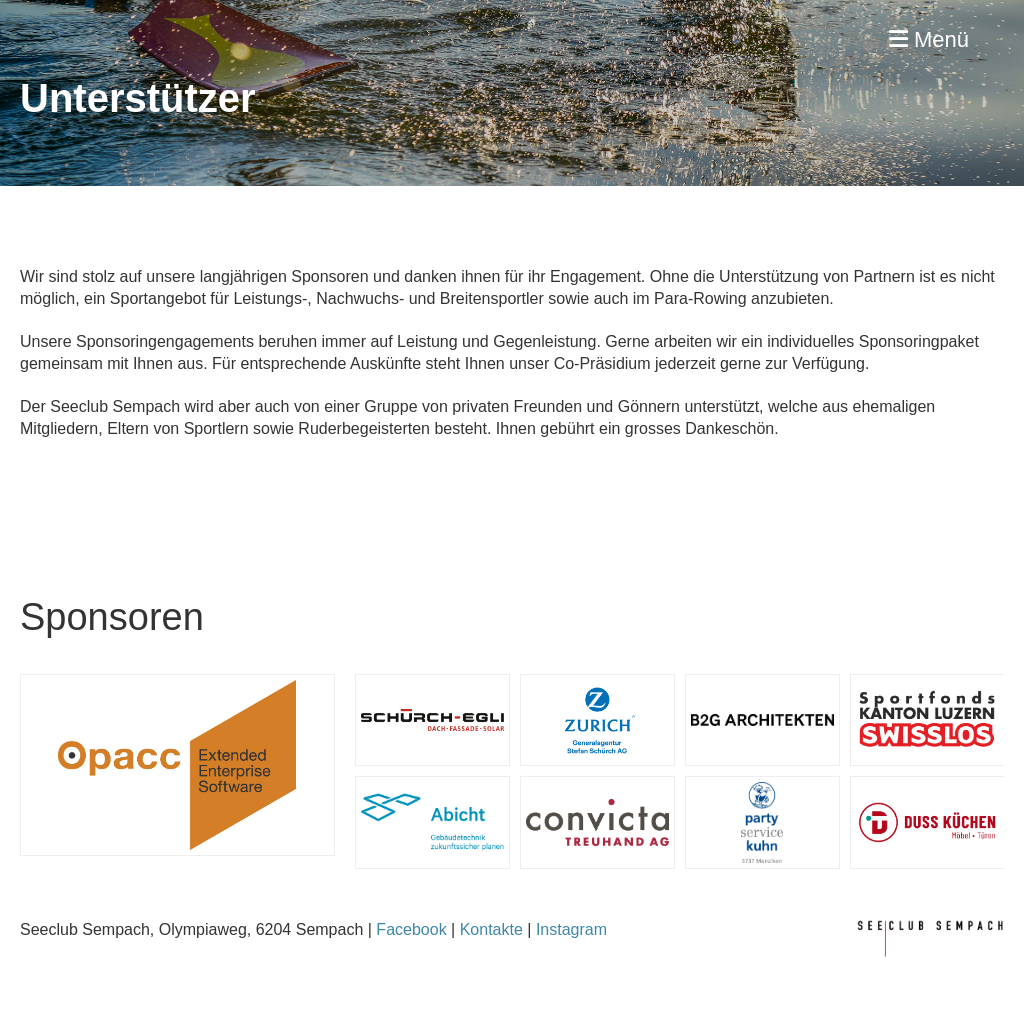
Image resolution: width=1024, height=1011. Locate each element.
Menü (929, 39)
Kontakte (491, 929)
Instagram (571, 929)
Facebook (411, 929)
